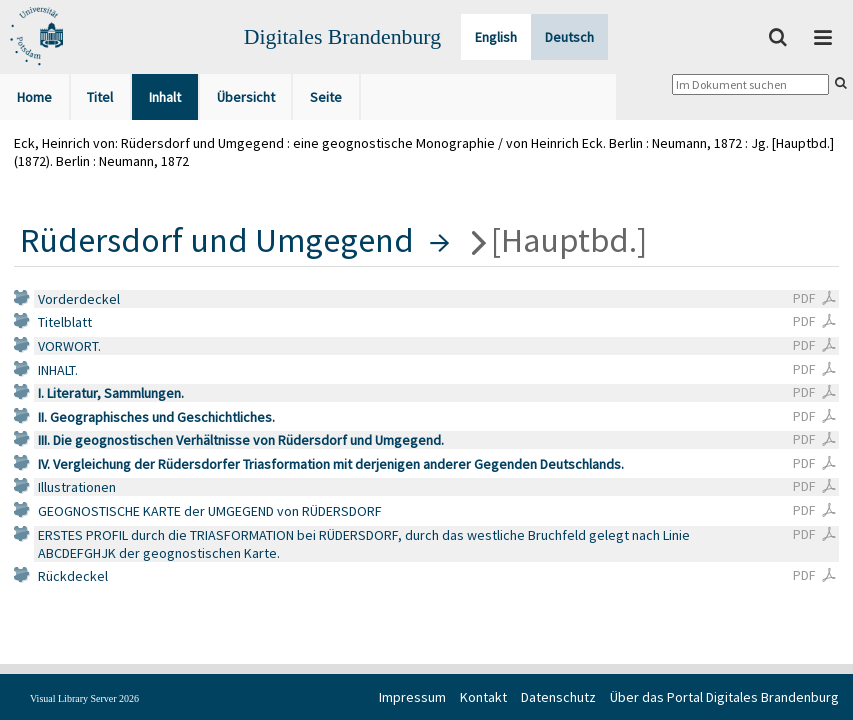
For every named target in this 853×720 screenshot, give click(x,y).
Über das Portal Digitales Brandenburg (724, 697)
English (496, 37)
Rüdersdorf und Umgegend (217, 240)
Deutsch (569, 37)
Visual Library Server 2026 (84, 698)
